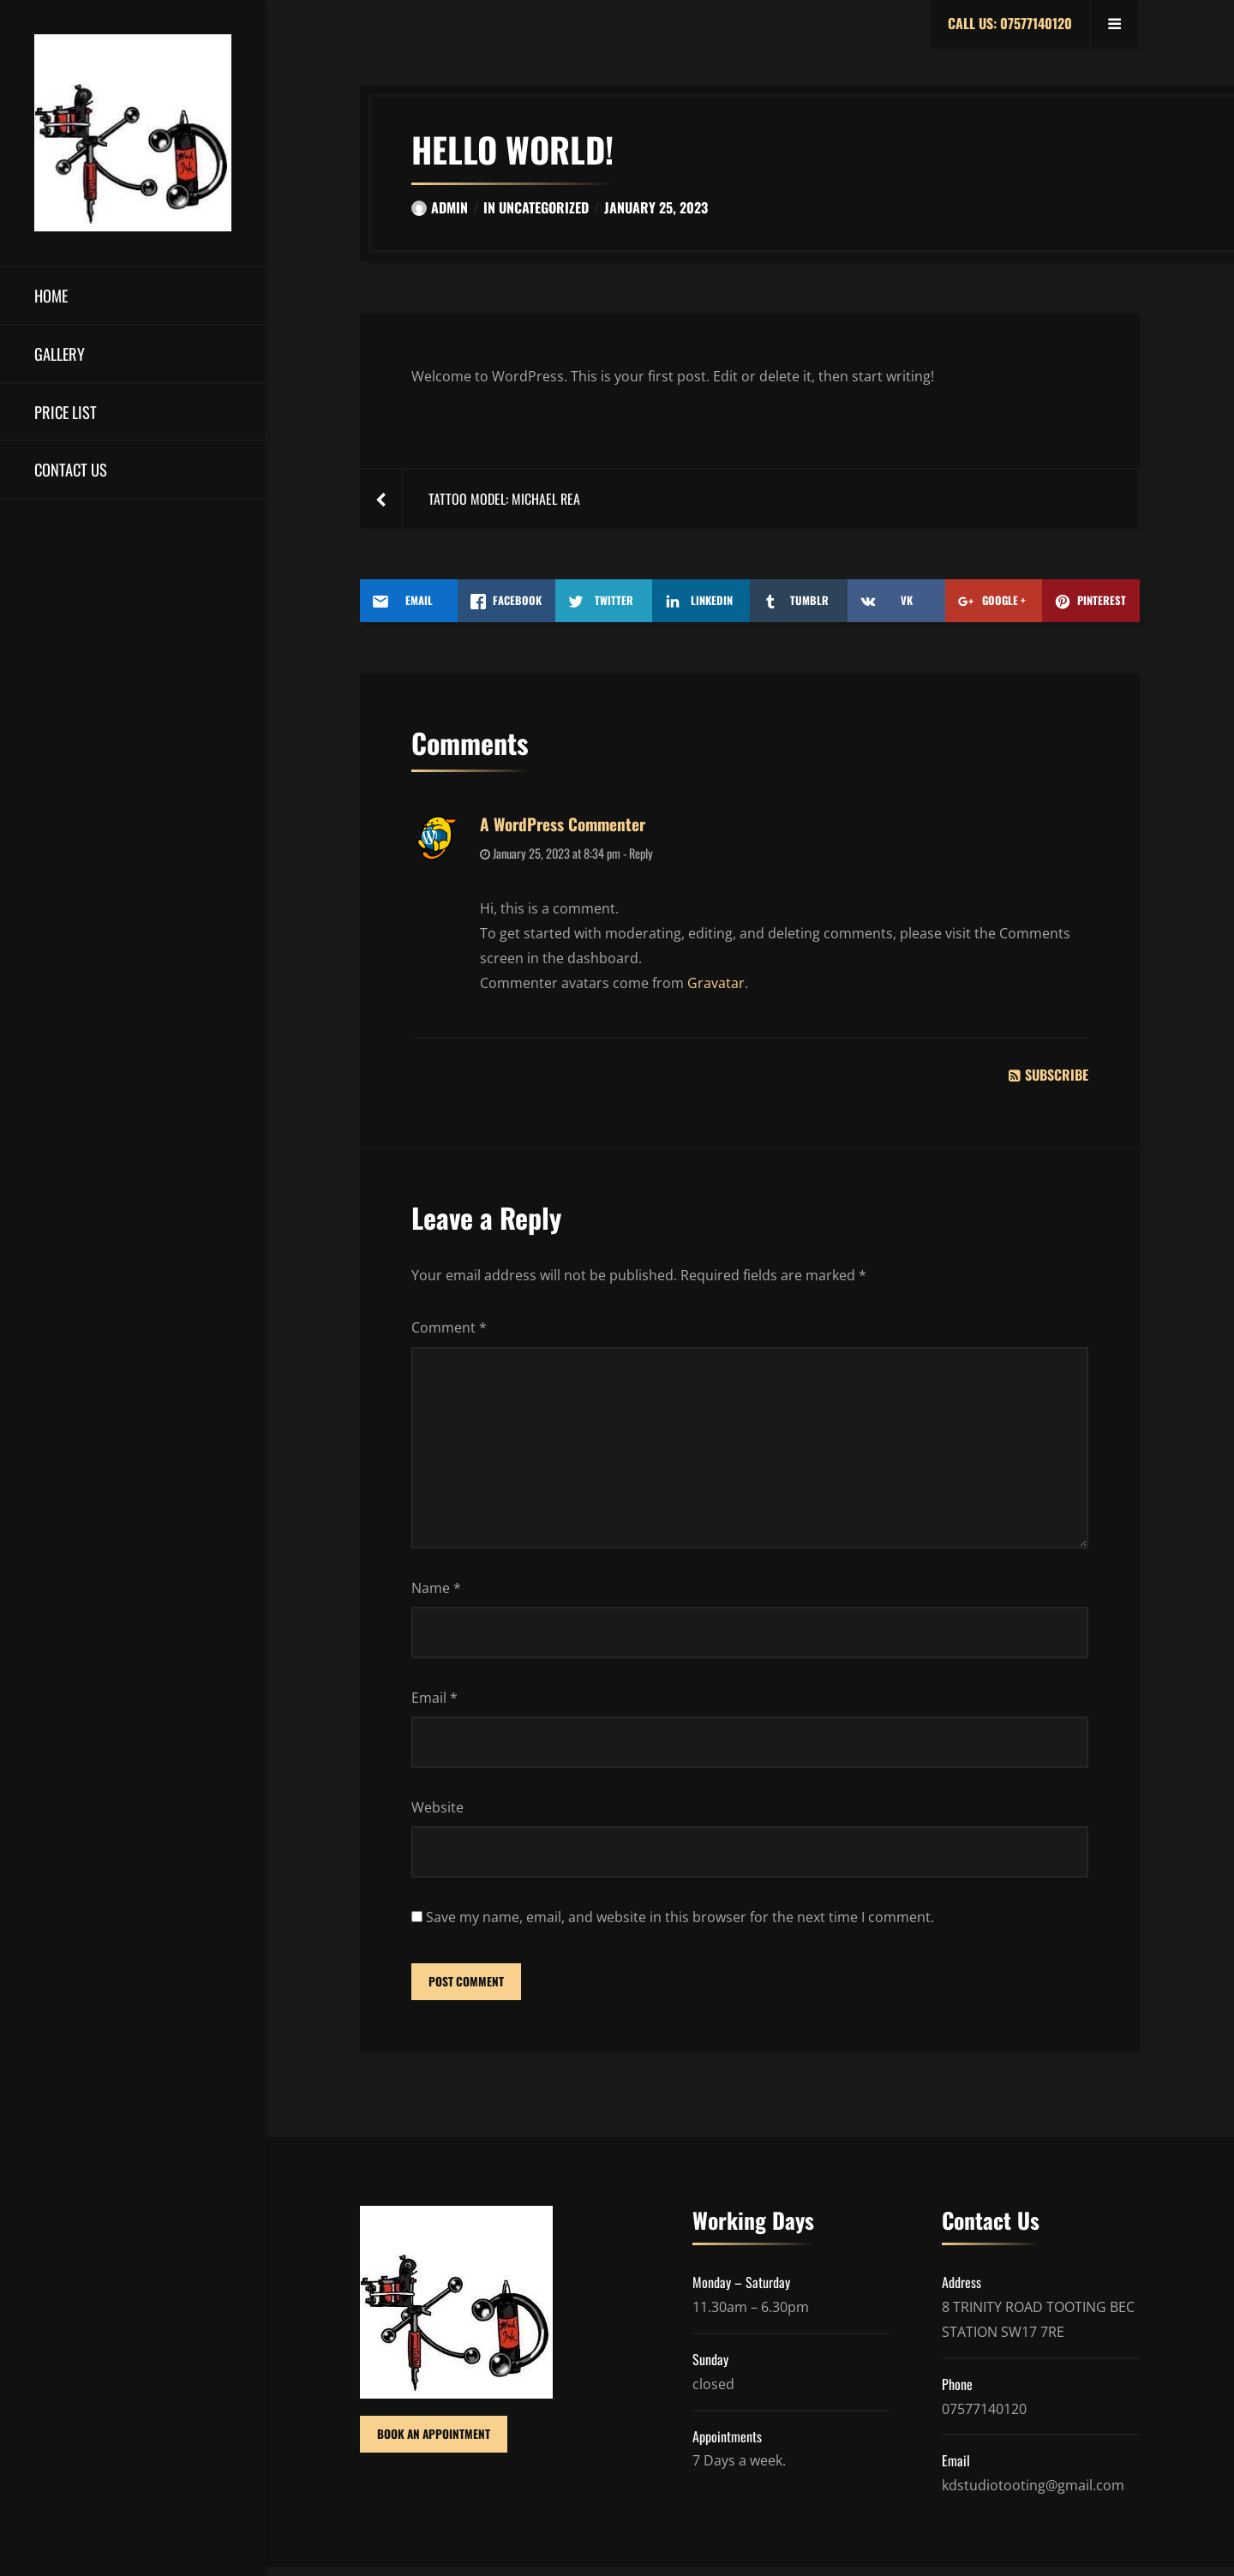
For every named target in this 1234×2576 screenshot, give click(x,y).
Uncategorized (544, 207)
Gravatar (716, 982)
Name (436, 1593)
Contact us (70, 469)
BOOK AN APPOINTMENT (435, 2444)
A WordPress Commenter (562, 824)
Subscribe (1048, 1074)
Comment (449, 1327)
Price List (65, 411)
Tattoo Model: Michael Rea (504, 498)
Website (437, 1813)
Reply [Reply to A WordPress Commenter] (641, 853)
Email (434, 1702)
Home (51, 295)
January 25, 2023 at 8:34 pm (550, 853)
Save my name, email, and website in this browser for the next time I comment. (680, 1923)
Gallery (59, 353)
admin (439, 207)
